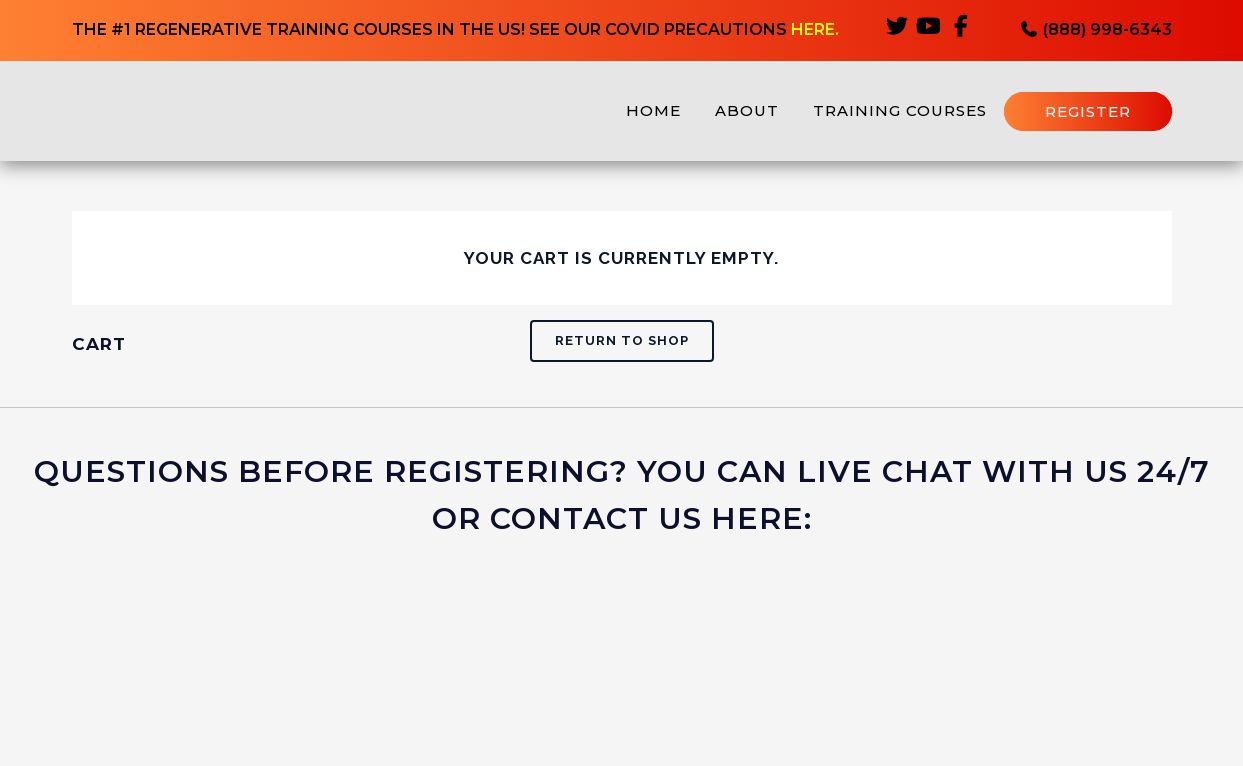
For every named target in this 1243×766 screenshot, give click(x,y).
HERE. (815, 30)
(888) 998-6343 (1095, 30)
